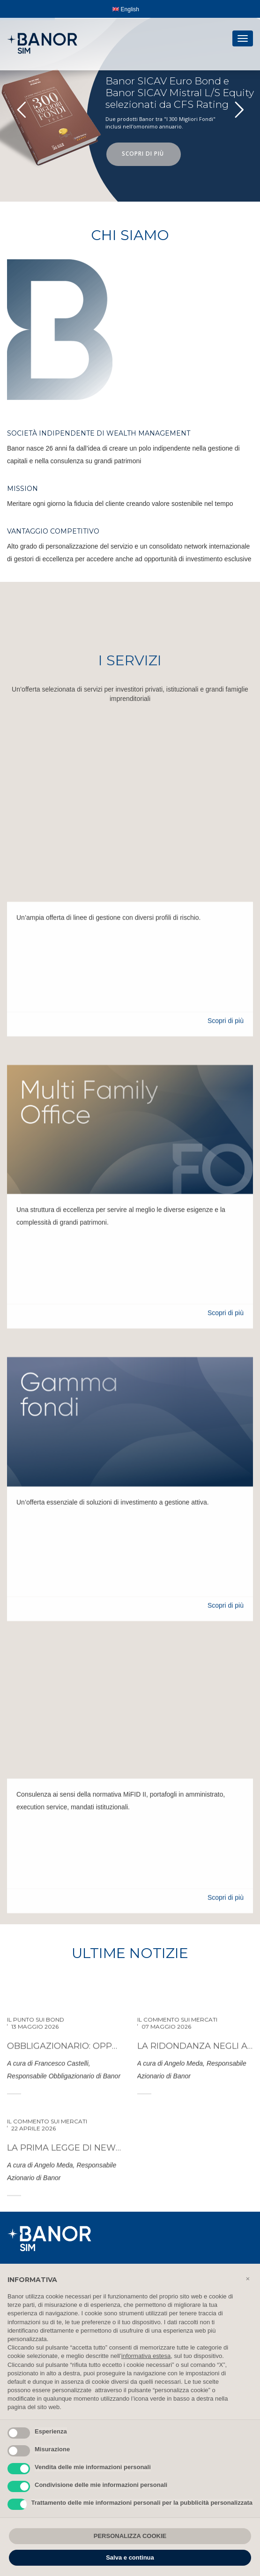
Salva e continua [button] (130, 2557)
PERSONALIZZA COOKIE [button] (130, 2535)
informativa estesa (146, 2355)
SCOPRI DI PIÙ (144, 154)
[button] (247, 2278)
